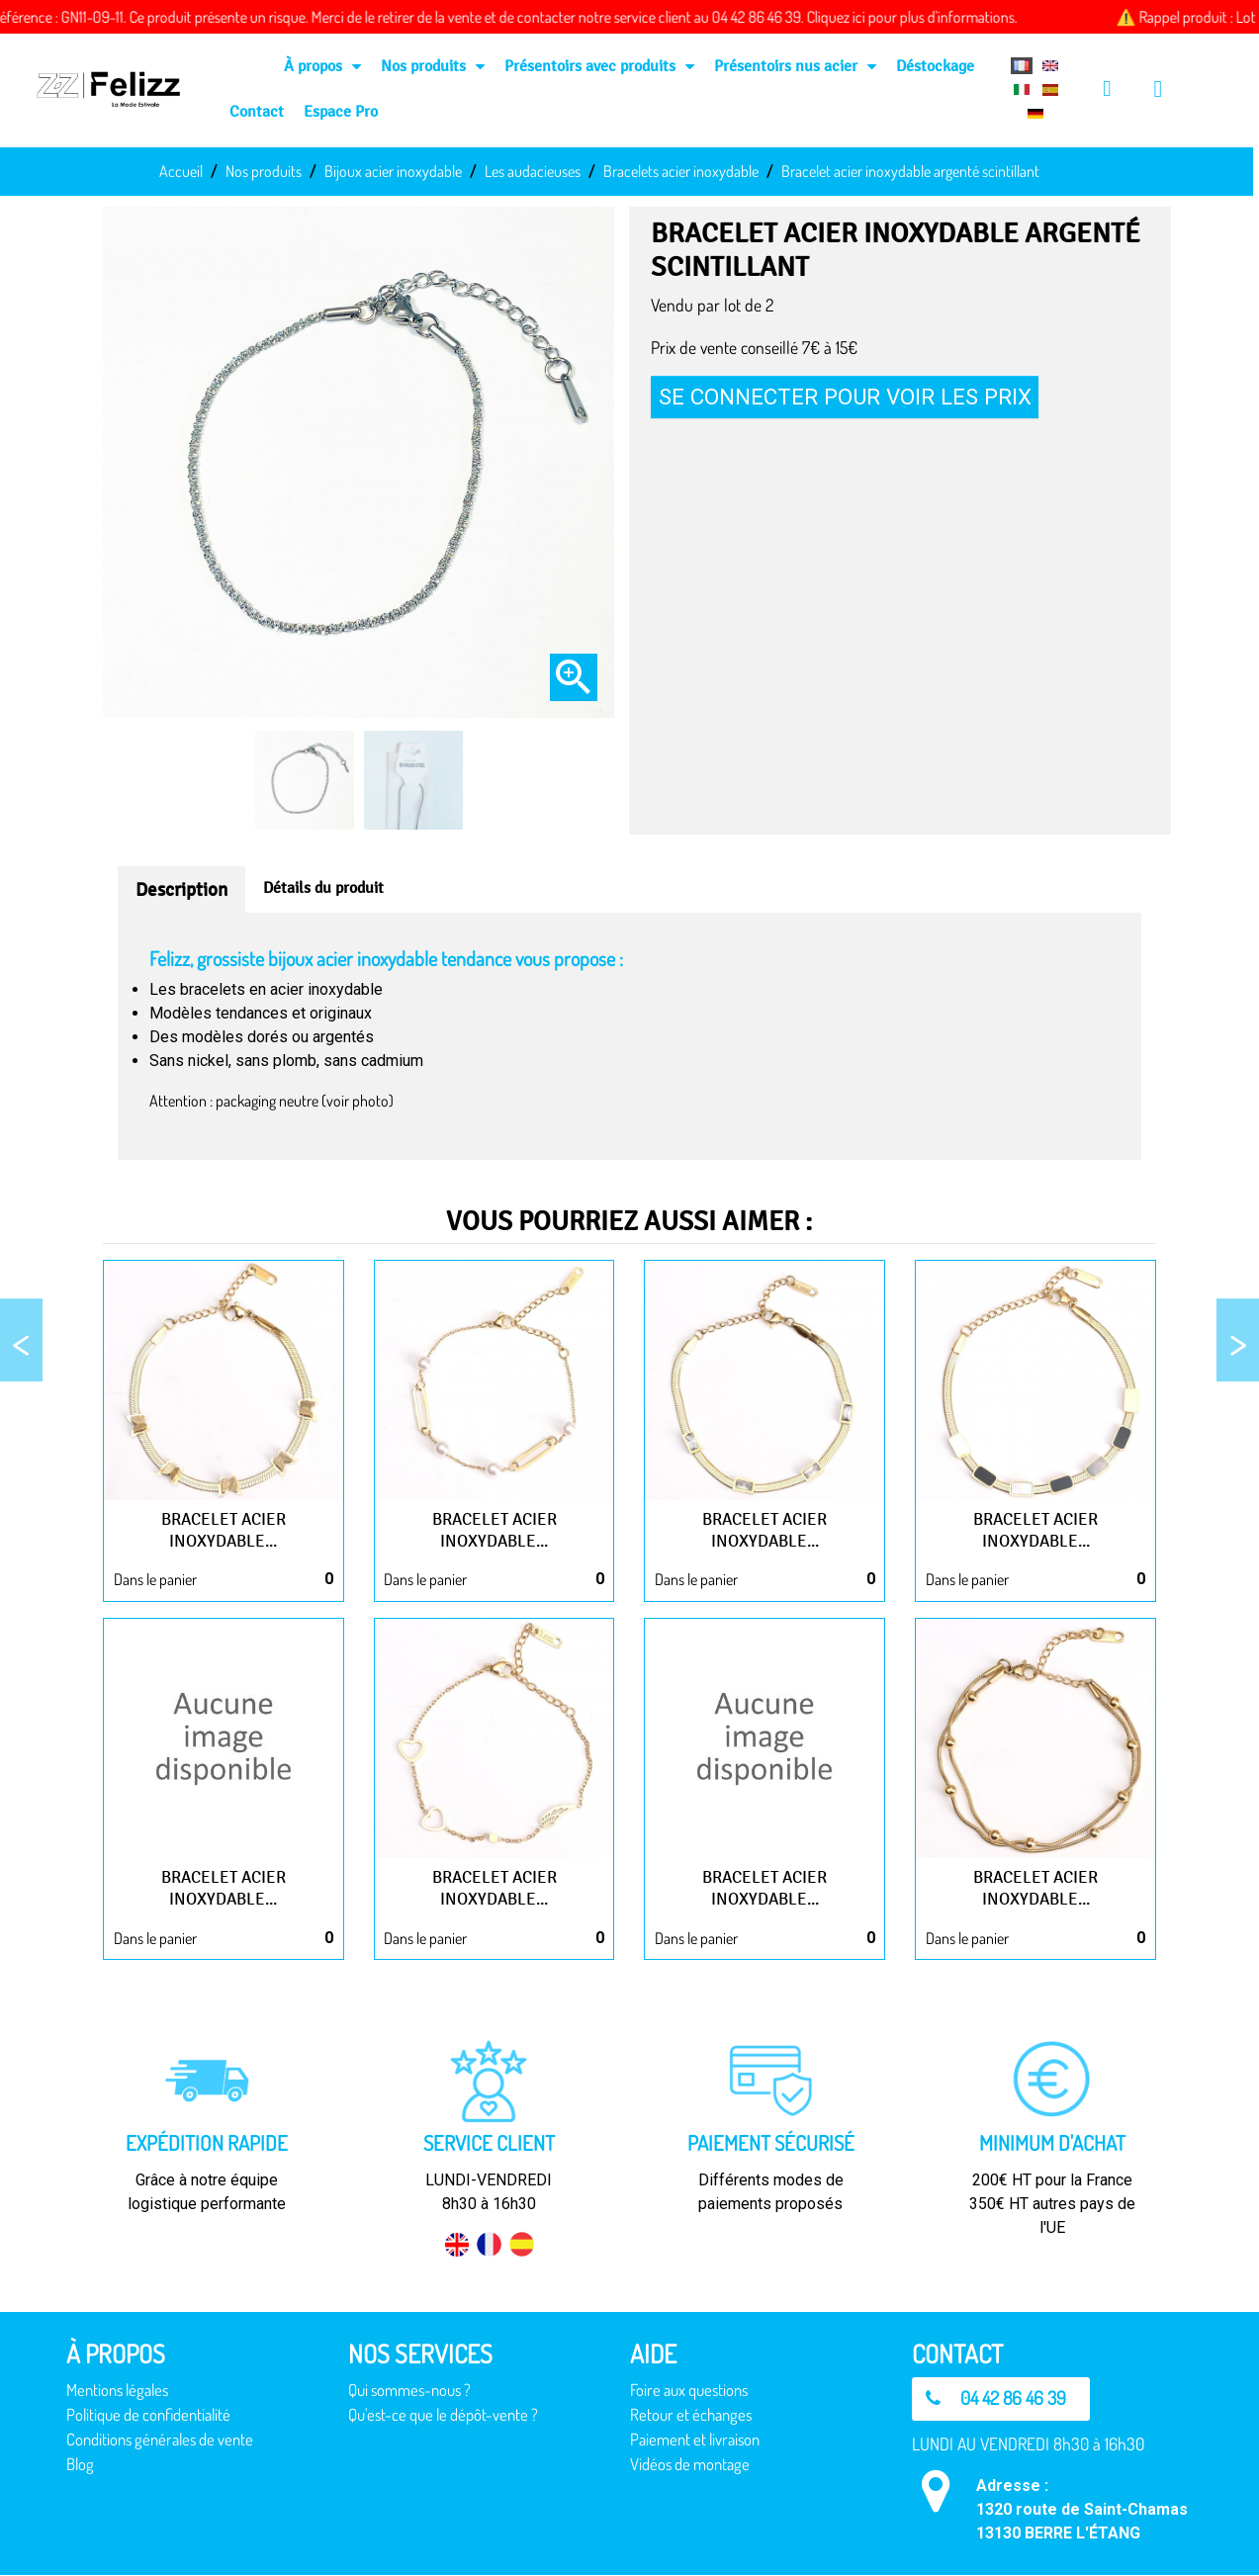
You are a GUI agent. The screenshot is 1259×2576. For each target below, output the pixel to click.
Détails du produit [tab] (323, 887)
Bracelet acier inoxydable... (223, 1530)
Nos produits (433, 66)
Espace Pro (341, 111)
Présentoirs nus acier (795, 66)
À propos (322, 66)
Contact (256, 111)
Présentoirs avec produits (599, 66)
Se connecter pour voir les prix (845, 396)
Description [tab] (181, 890)
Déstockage (935, 65)
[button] (1003, 2399)
